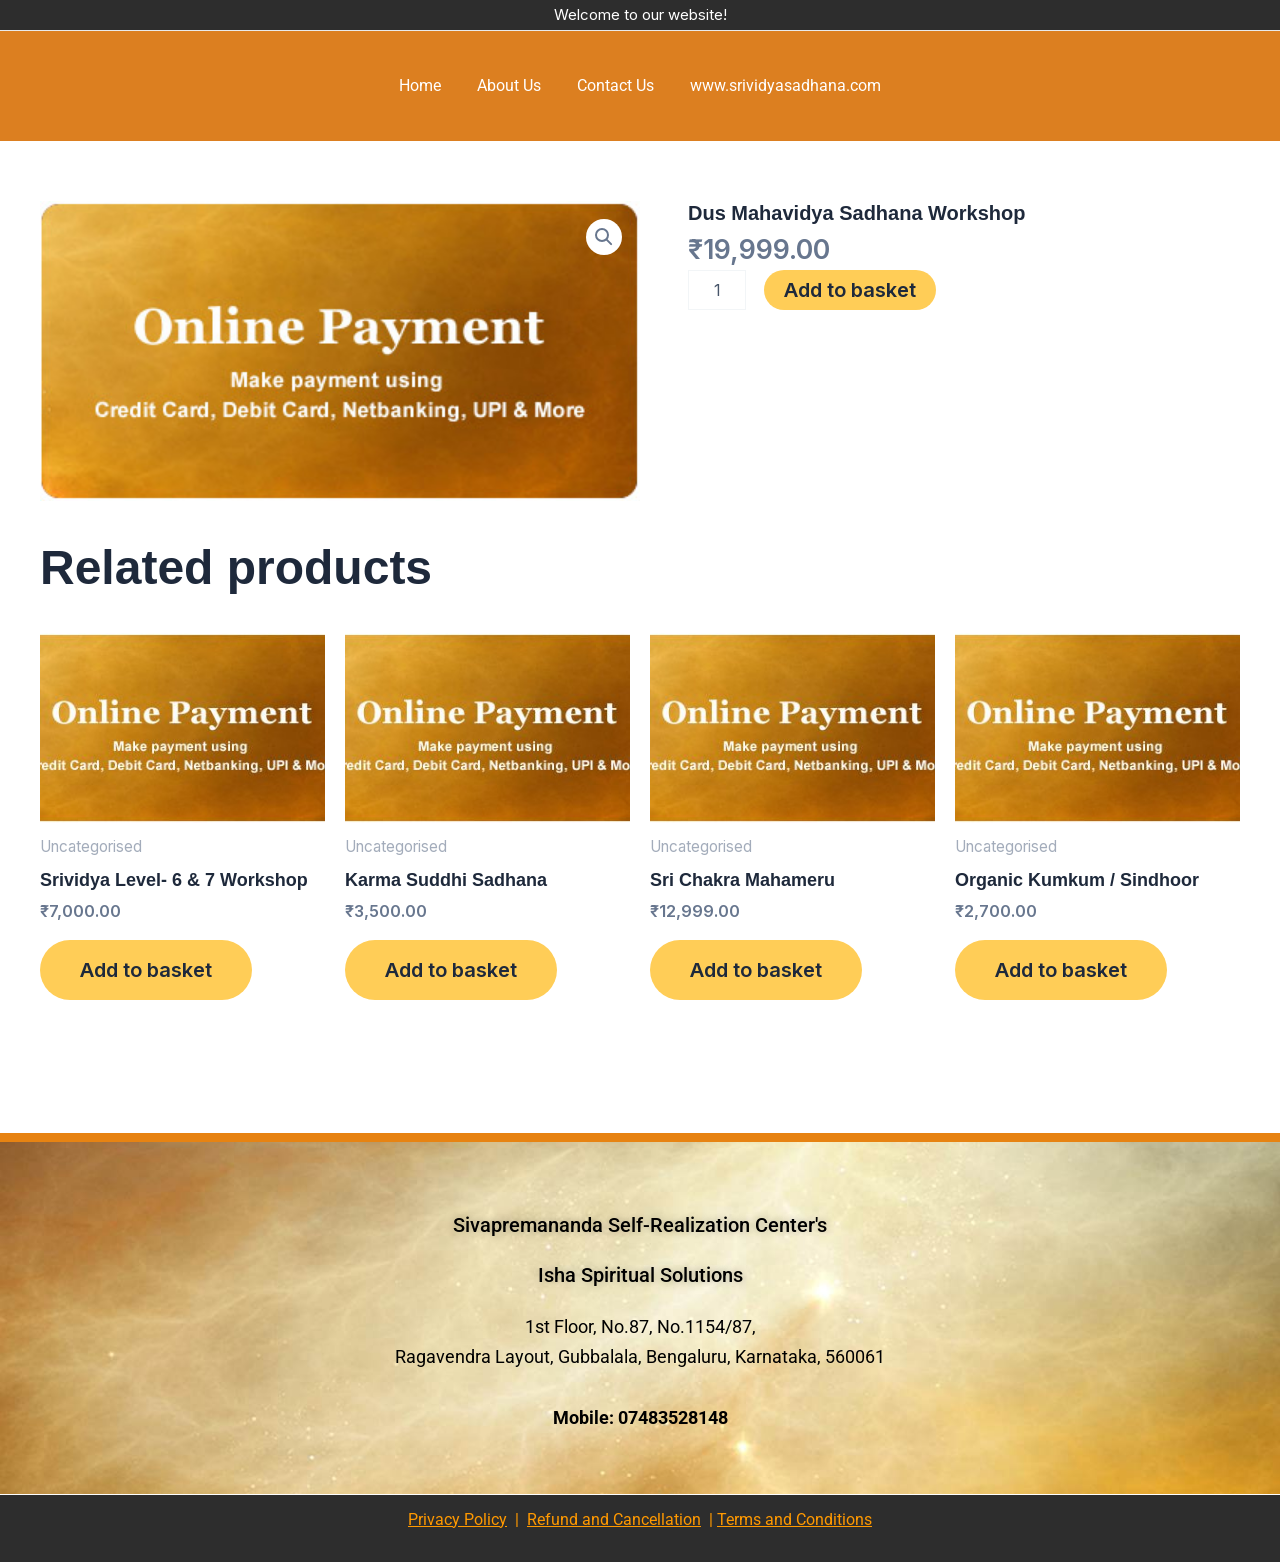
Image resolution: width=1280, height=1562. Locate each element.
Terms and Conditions (794, 1519)
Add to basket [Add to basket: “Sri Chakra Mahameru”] (756, 970)
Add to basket (850, 290)
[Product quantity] (717, 290)
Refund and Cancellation (614, 1519)
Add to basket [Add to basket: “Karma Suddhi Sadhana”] (451, 970)
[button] (604, 237)
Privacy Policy (457, 1519)
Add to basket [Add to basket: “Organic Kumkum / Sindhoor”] (1061, 970)
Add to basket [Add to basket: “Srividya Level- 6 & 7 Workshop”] (146, 970)
